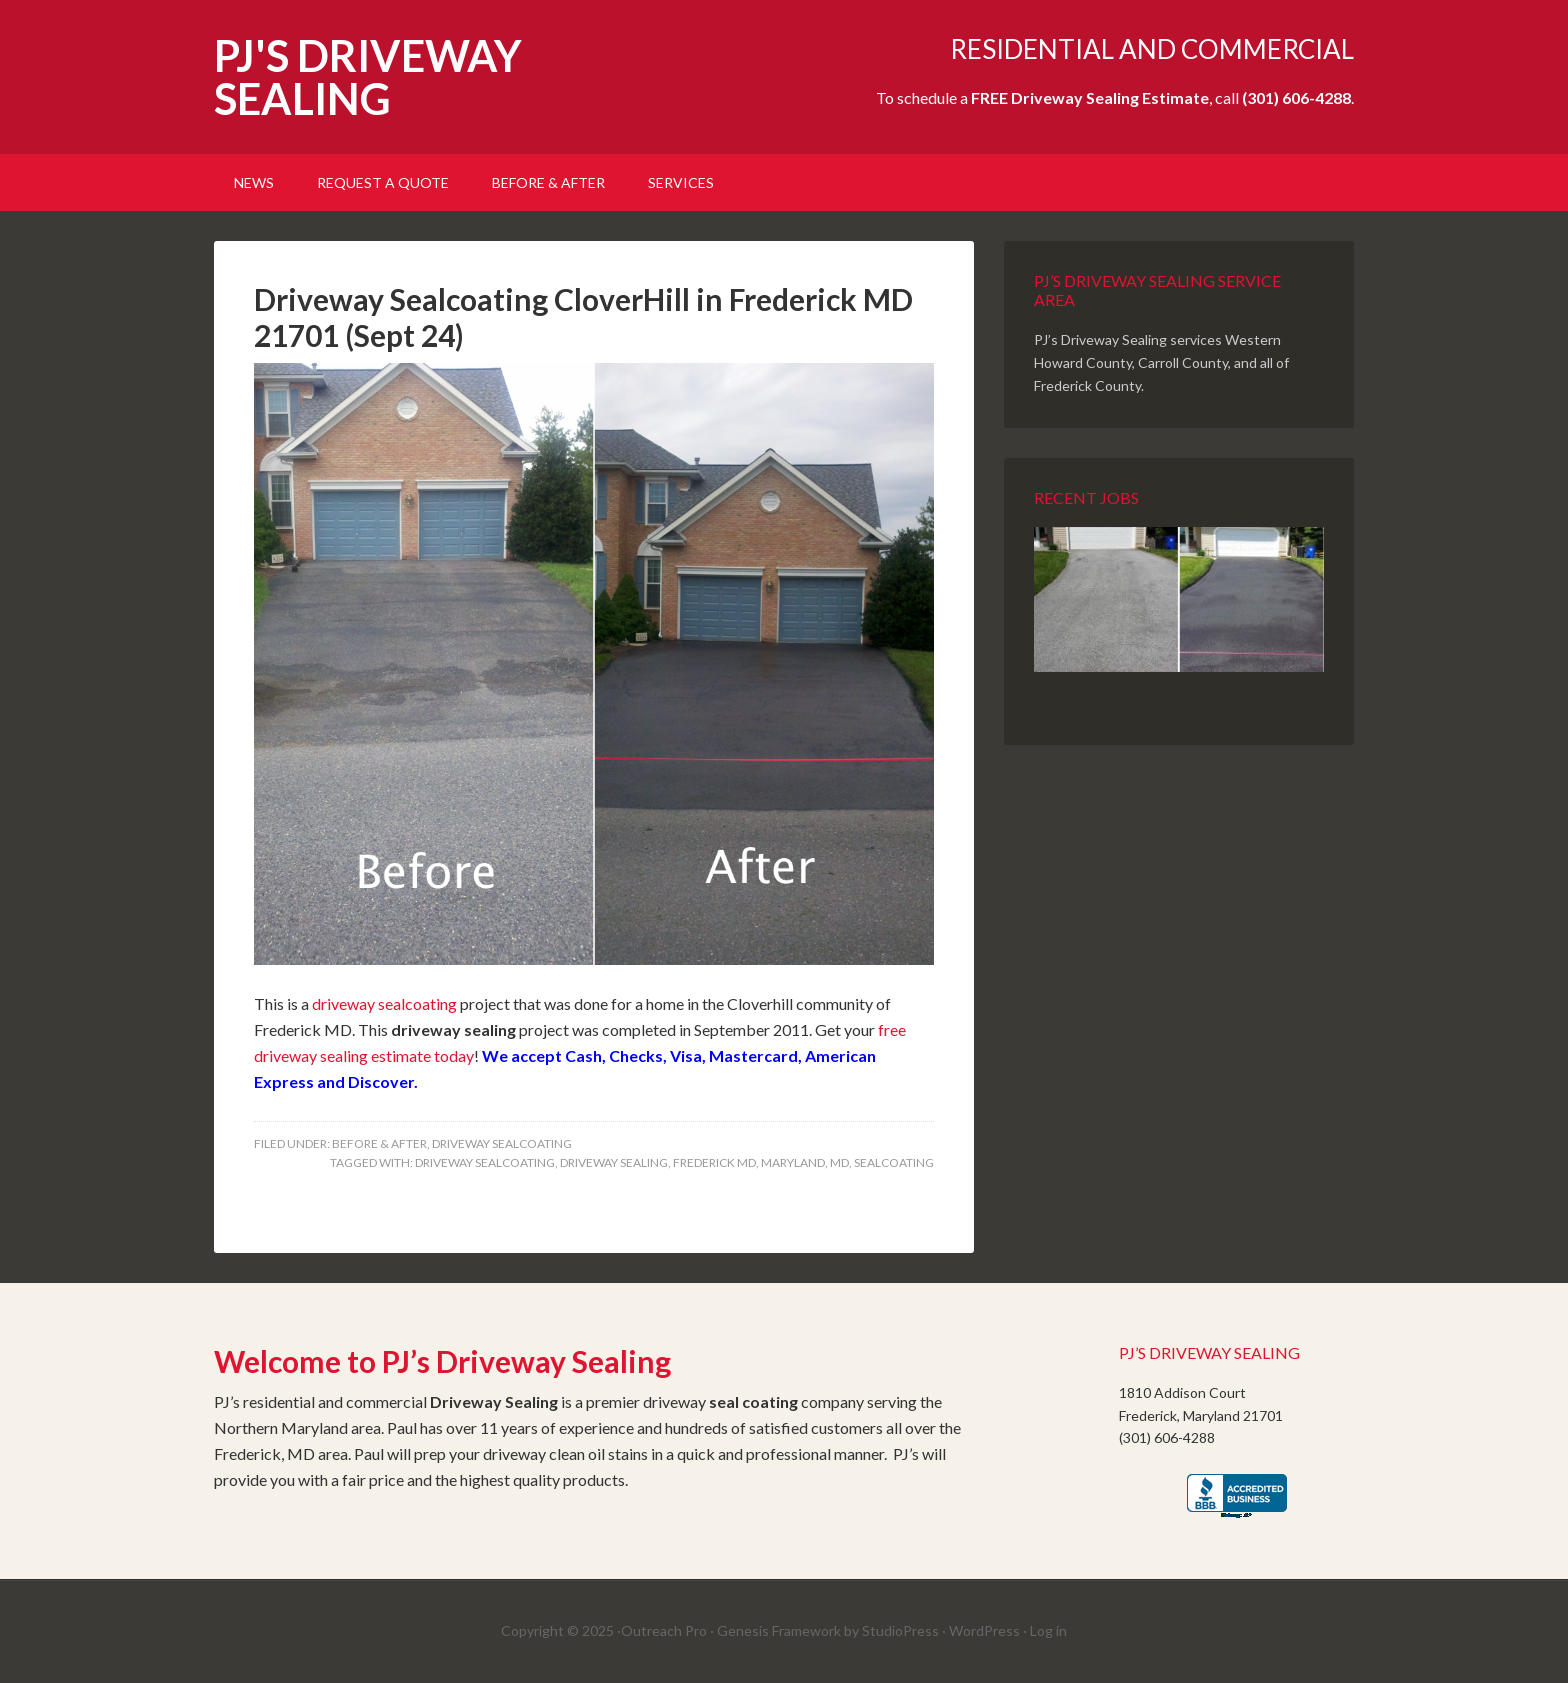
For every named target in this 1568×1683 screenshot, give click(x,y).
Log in (1048, 1630)
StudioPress (900, 1630)
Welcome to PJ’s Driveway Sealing (442, 1361)
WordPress (984, 1630)
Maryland (793, 1162)
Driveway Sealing (614, 1162)
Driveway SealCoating (502, 1143)
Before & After (379, 1143)
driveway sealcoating (384, 1003)
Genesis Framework (779, 1630)
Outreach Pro (664, 1630)
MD (839, 1162)
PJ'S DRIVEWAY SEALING (368, 77)
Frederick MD (714, 1162)
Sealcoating (894, 1162)
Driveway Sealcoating (485, 1162)
